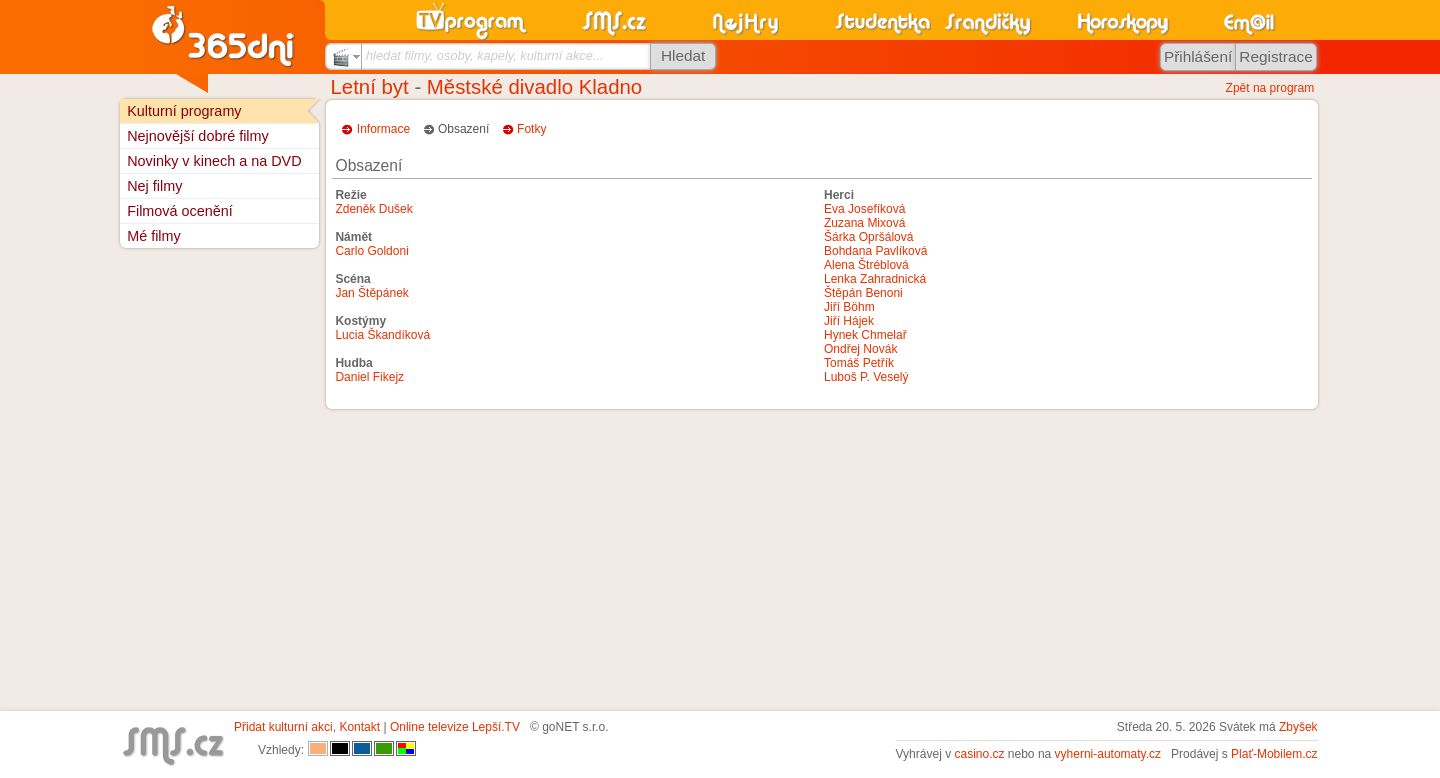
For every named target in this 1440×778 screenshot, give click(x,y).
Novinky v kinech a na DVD (214, 161)
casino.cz (979, 754)
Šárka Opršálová (868, 237)
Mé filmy (154, 236)
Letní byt (370, 87)
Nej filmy (154, 186)
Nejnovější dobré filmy (198, 136)
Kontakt (359, 727)
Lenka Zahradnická (875, 279)
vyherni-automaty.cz (1108, 754)
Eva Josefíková (864, 209)
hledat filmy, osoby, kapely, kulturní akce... (485, 55)
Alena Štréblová (866, 265)
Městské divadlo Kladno (534, 87)
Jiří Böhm (849, 307)
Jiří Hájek (849, 321)
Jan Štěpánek (371, 293)
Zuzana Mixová (864, 223)
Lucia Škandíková (382, 335)
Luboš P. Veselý (866, 377)
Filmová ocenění (180, 211)
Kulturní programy (184, 111)
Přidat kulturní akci (283, 727)
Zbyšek (1298, 727)
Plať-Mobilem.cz (1274, 754)
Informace (383, 129)
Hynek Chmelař (865, 335)
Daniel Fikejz (369, 377)
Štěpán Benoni (863, 293)
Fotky (531, 129)
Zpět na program (1270, 88)
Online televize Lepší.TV (455, 727)
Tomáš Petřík (859, 363)
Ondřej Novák (860, 349)
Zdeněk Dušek (373, 209)
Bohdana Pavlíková (875, 251)
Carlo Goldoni (371, 251)
